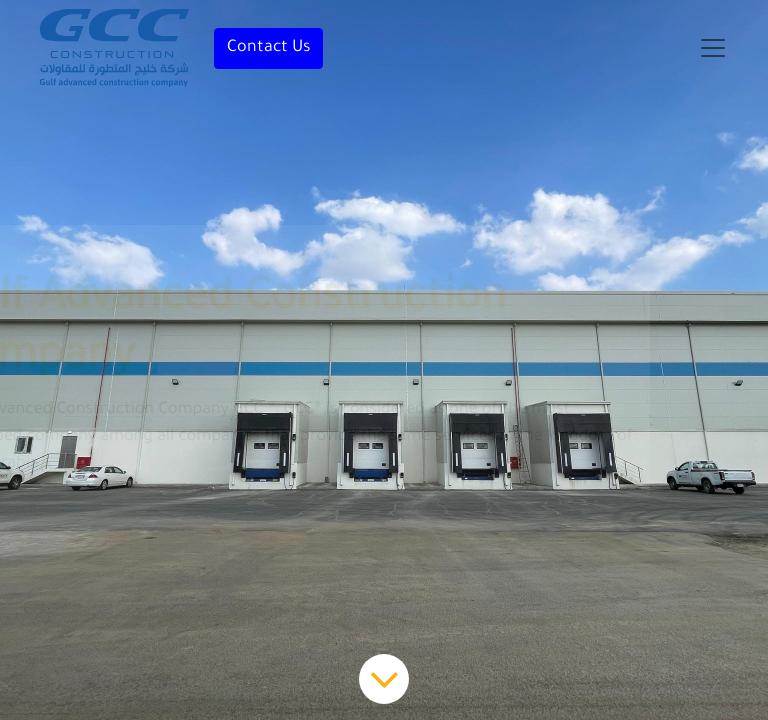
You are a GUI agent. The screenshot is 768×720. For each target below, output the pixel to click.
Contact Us (268, 48)
